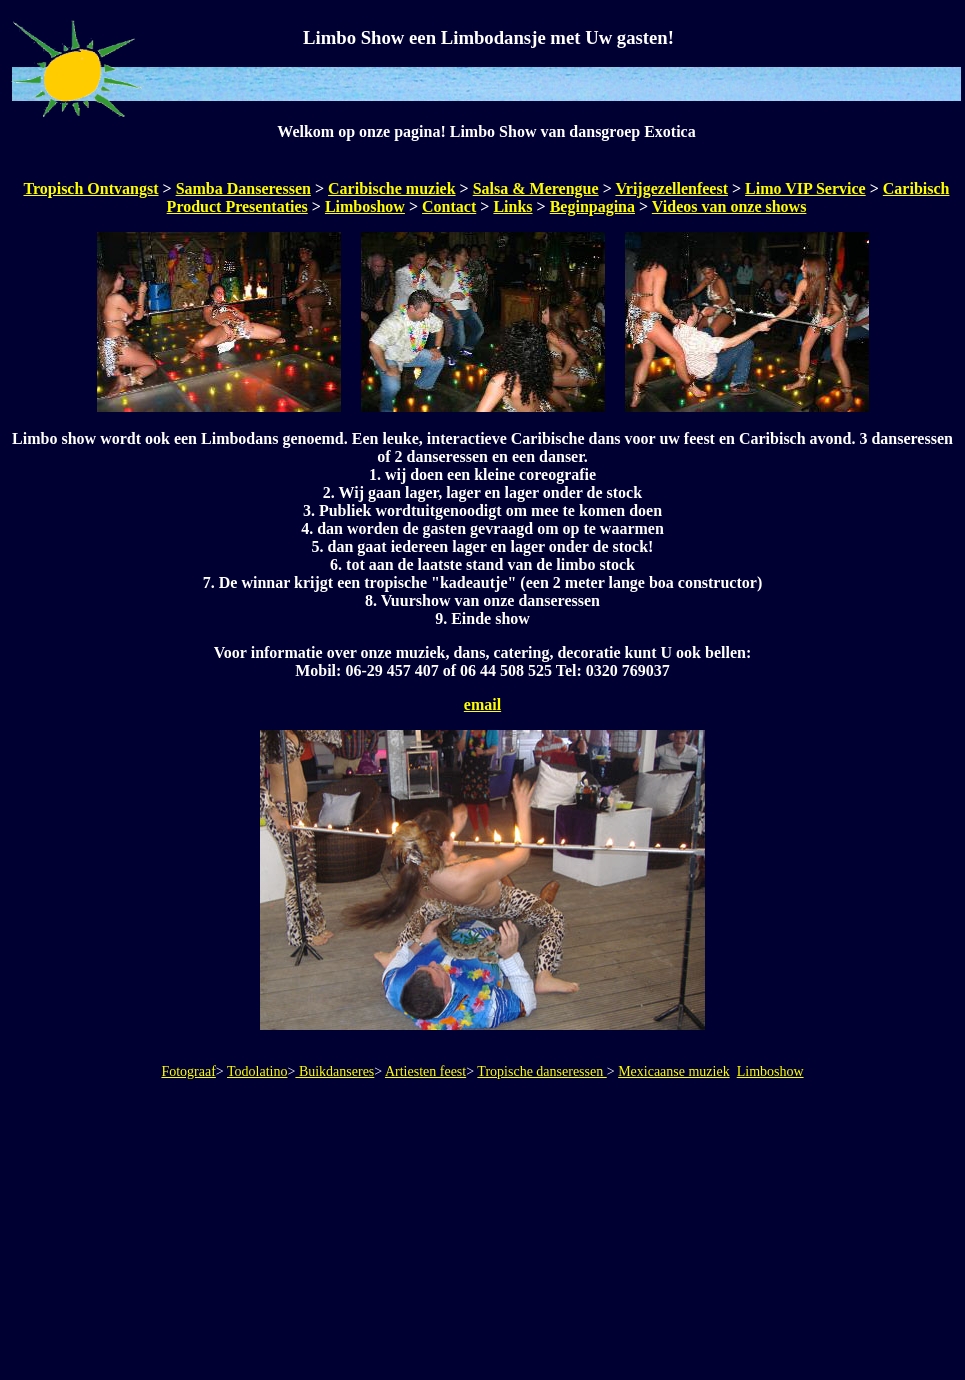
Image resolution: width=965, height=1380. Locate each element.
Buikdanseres (334, 1071)
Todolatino (257, 1071)
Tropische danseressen (541, 1071)
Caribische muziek (392, 188)
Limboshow (365, 206)
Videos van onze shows (729, 206)
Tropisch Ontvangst (91, 188)
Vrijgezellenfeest (671, 188)
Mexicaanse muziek (674, 1071)
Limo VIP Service (805, 188)
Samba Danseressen (243, 188)
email (482, 704)
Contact (449, 206)
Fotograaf (188, 1071)
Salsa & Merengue (536, 188)
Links (512, 206)
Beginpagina (592, 206)
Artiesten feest (425, 1071)
